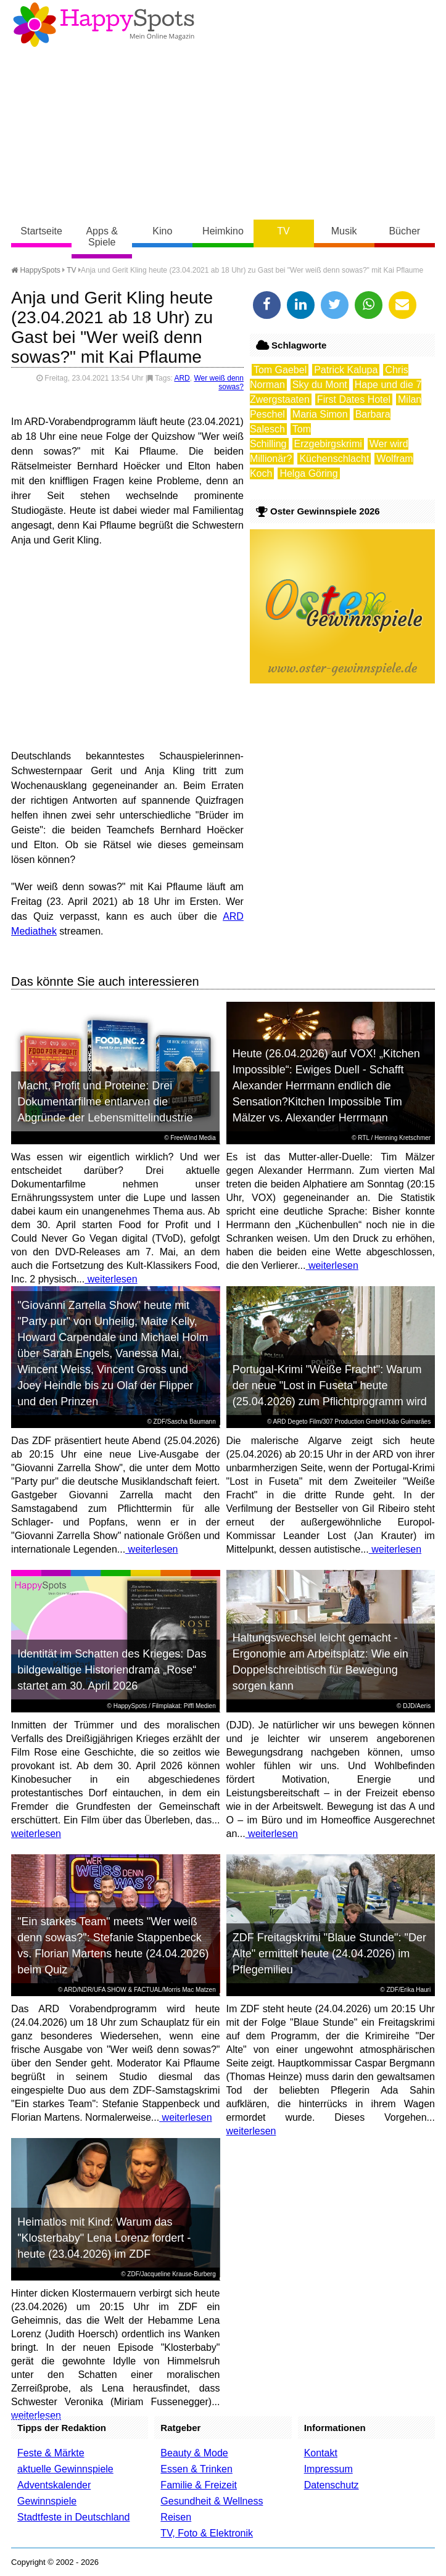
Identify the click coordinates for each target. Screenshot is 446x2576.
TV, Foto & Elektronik (206, 2533)
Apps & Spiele (102, 236)
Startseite (41, 231)
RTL (363, 1137)
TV (283, 231)
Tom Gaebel (280, 370)
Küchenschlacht (334, 458)
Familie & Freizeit (198, 2485)
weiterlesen (111, 1279)
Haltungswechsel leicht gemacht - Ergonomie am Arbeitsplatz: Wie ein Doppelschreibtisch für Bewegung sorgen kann (320, 1662)
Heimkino (223, 231)
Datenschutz (331, 2485)
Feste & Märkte (50, 2453)
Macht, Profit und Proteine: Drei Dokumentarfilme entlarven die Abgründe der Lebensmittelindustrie (104, 1102)
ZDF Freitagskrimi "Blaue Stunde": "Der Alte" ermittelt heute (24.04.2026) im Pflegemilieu (329, 1953)
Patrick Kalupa (346, 370)
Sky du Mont (319, 384)
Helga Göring (308, 473)
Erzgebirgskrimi (328, 444)
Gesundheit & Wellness (211, 2501)
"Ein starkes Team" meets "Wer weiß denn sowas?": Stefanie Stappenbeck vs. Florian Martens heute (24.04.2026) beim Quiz (113, 1945)
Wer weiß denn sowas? (218, 382)
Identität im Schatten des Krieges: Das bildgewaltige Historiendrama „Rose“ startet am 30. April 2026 (111, 1670)
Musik (344, 231)
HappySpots (35, 270)
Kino (162, 231)
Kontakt (320, 2453)
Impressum (328, 2469)
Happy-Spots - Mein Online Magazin (103, 24)
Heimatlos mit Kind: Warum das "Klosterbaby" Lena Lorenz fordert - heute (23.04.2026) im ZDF (104, 2238)
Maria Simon (320, 414)
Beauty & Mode (194, 2453)
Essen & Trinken (196, 2469)
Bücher (404, 231)
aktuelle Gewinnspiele (65, 2469)
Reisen (175, 2517)
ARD (181, 378)
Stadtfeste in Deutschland (73, 2517)
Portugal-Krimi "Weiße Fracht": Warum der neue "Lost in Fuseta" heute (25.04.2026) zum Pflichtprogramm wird (330, 1385)
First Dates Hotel (353, 399)
